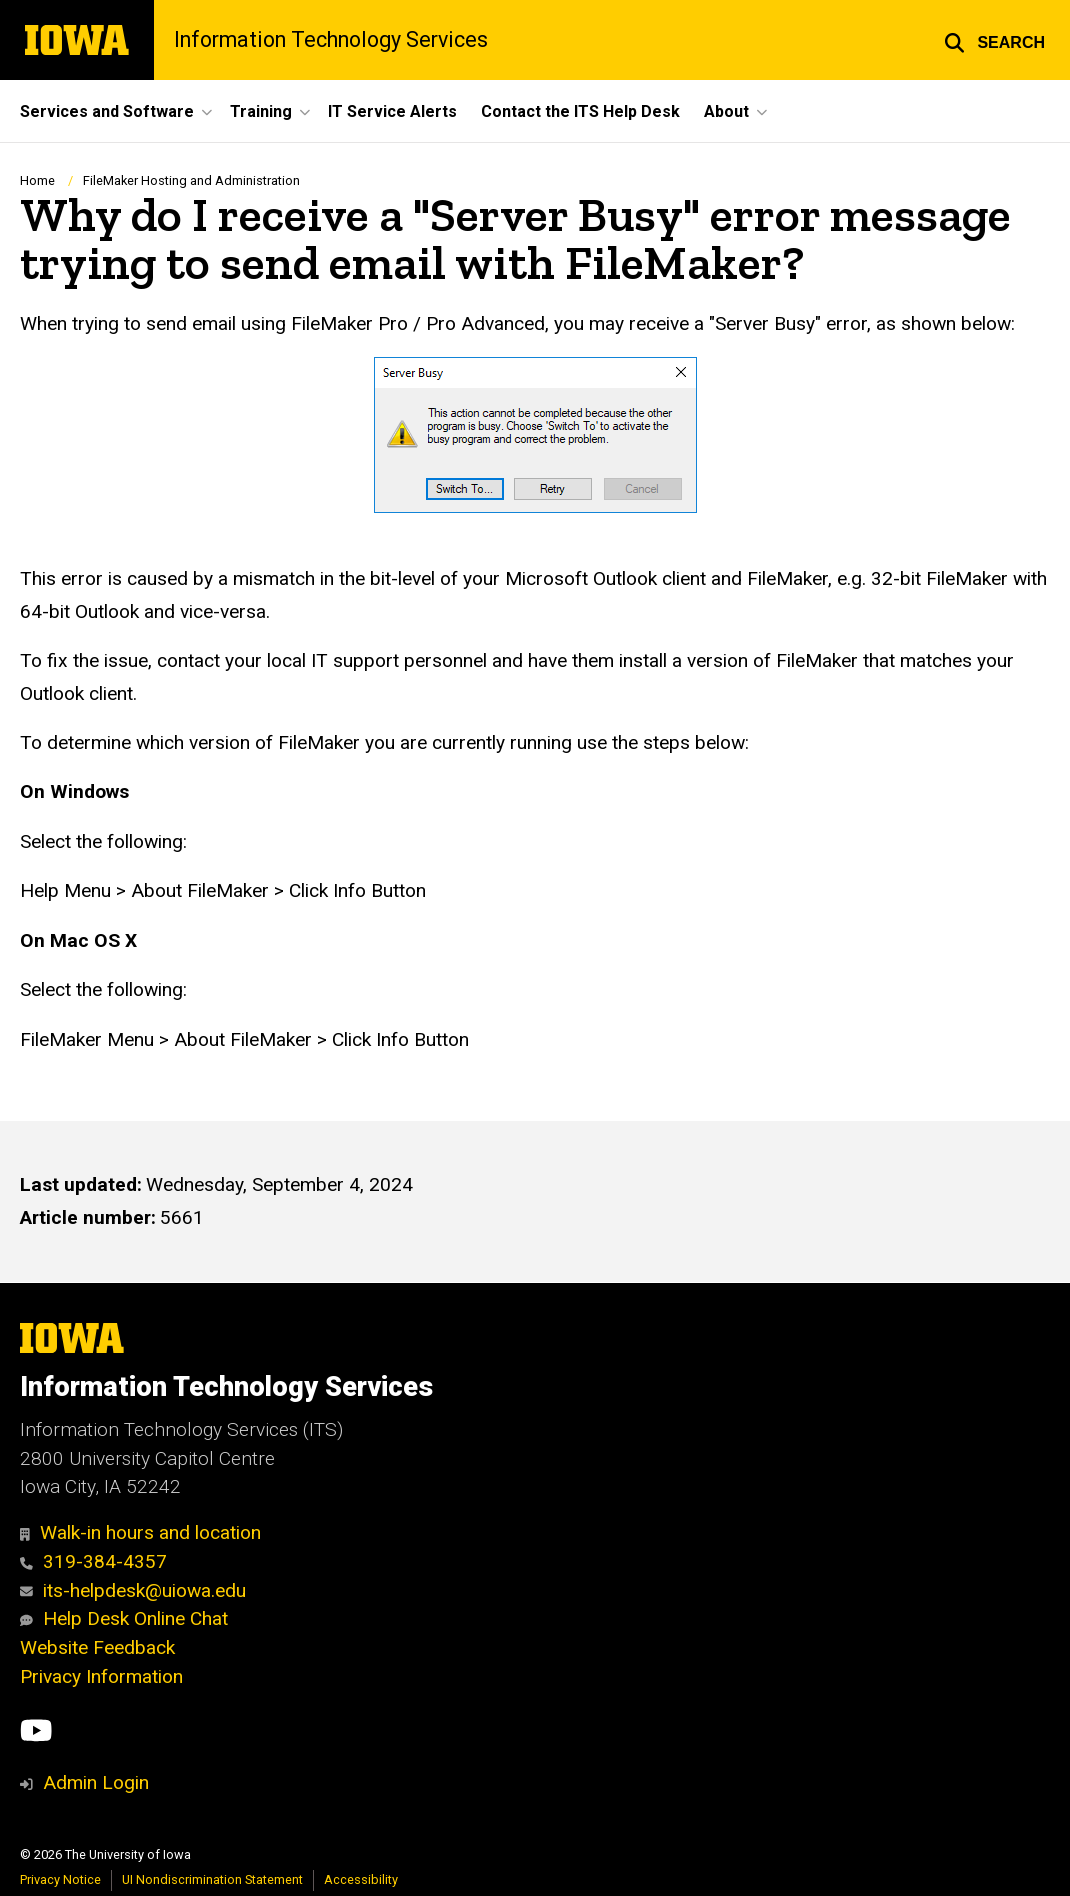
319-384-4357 (93, 1561)
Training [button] (261, 111)
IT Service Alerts (392, 111)
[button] (994, 40)
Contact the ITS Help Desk (580, 111)
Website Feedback (97, 1647)
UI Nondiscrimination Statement (212, 1879)
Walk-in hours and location (140, 1532)
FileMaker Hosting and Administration (191, 180)
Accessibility (361, 1879)
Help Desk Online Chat (124, 1618)
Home (37, 180)
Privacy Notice (60, 1879)
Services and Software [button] (107, 111)
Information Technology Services (331, 39)
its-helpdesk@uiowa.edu (133, 1590)
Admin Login (96, 1782)
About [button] (726, 111)
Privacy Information (101, 1676)
